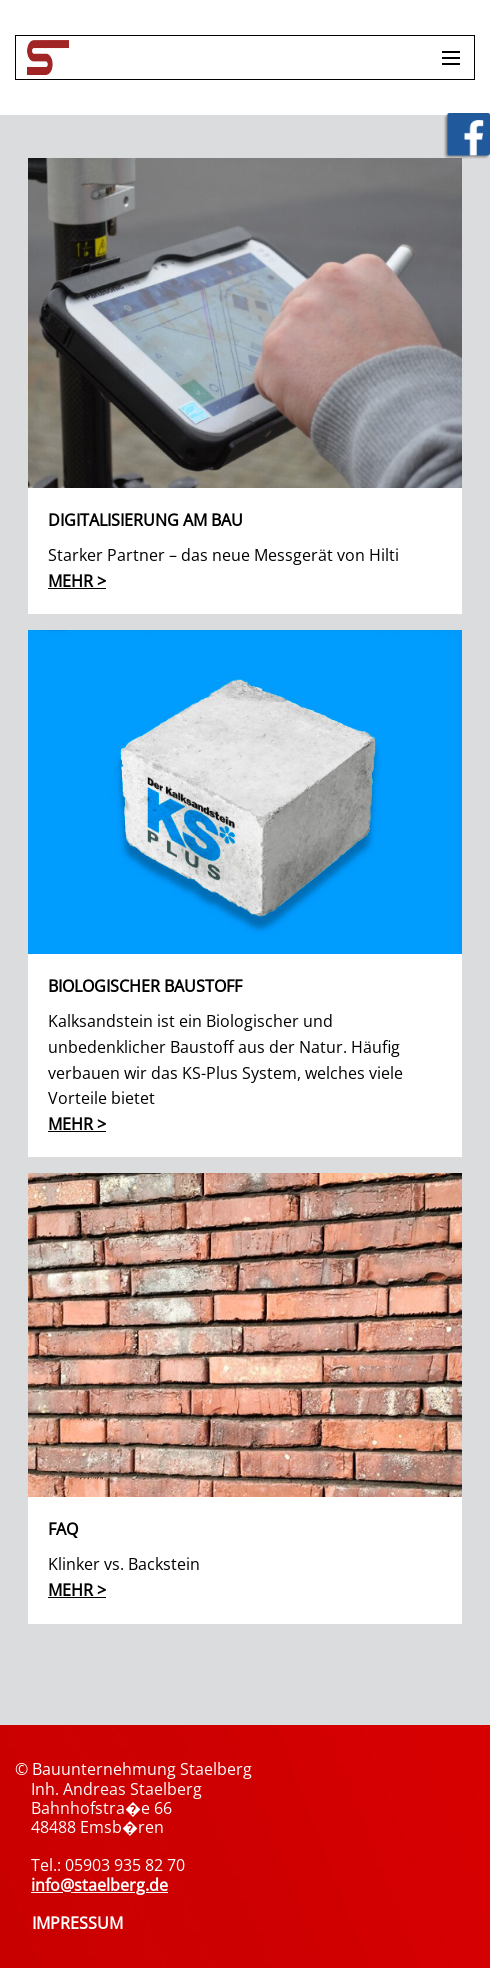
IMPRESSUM (77, 1923)
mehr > (77, 581)
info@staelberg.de (99, 1885)
